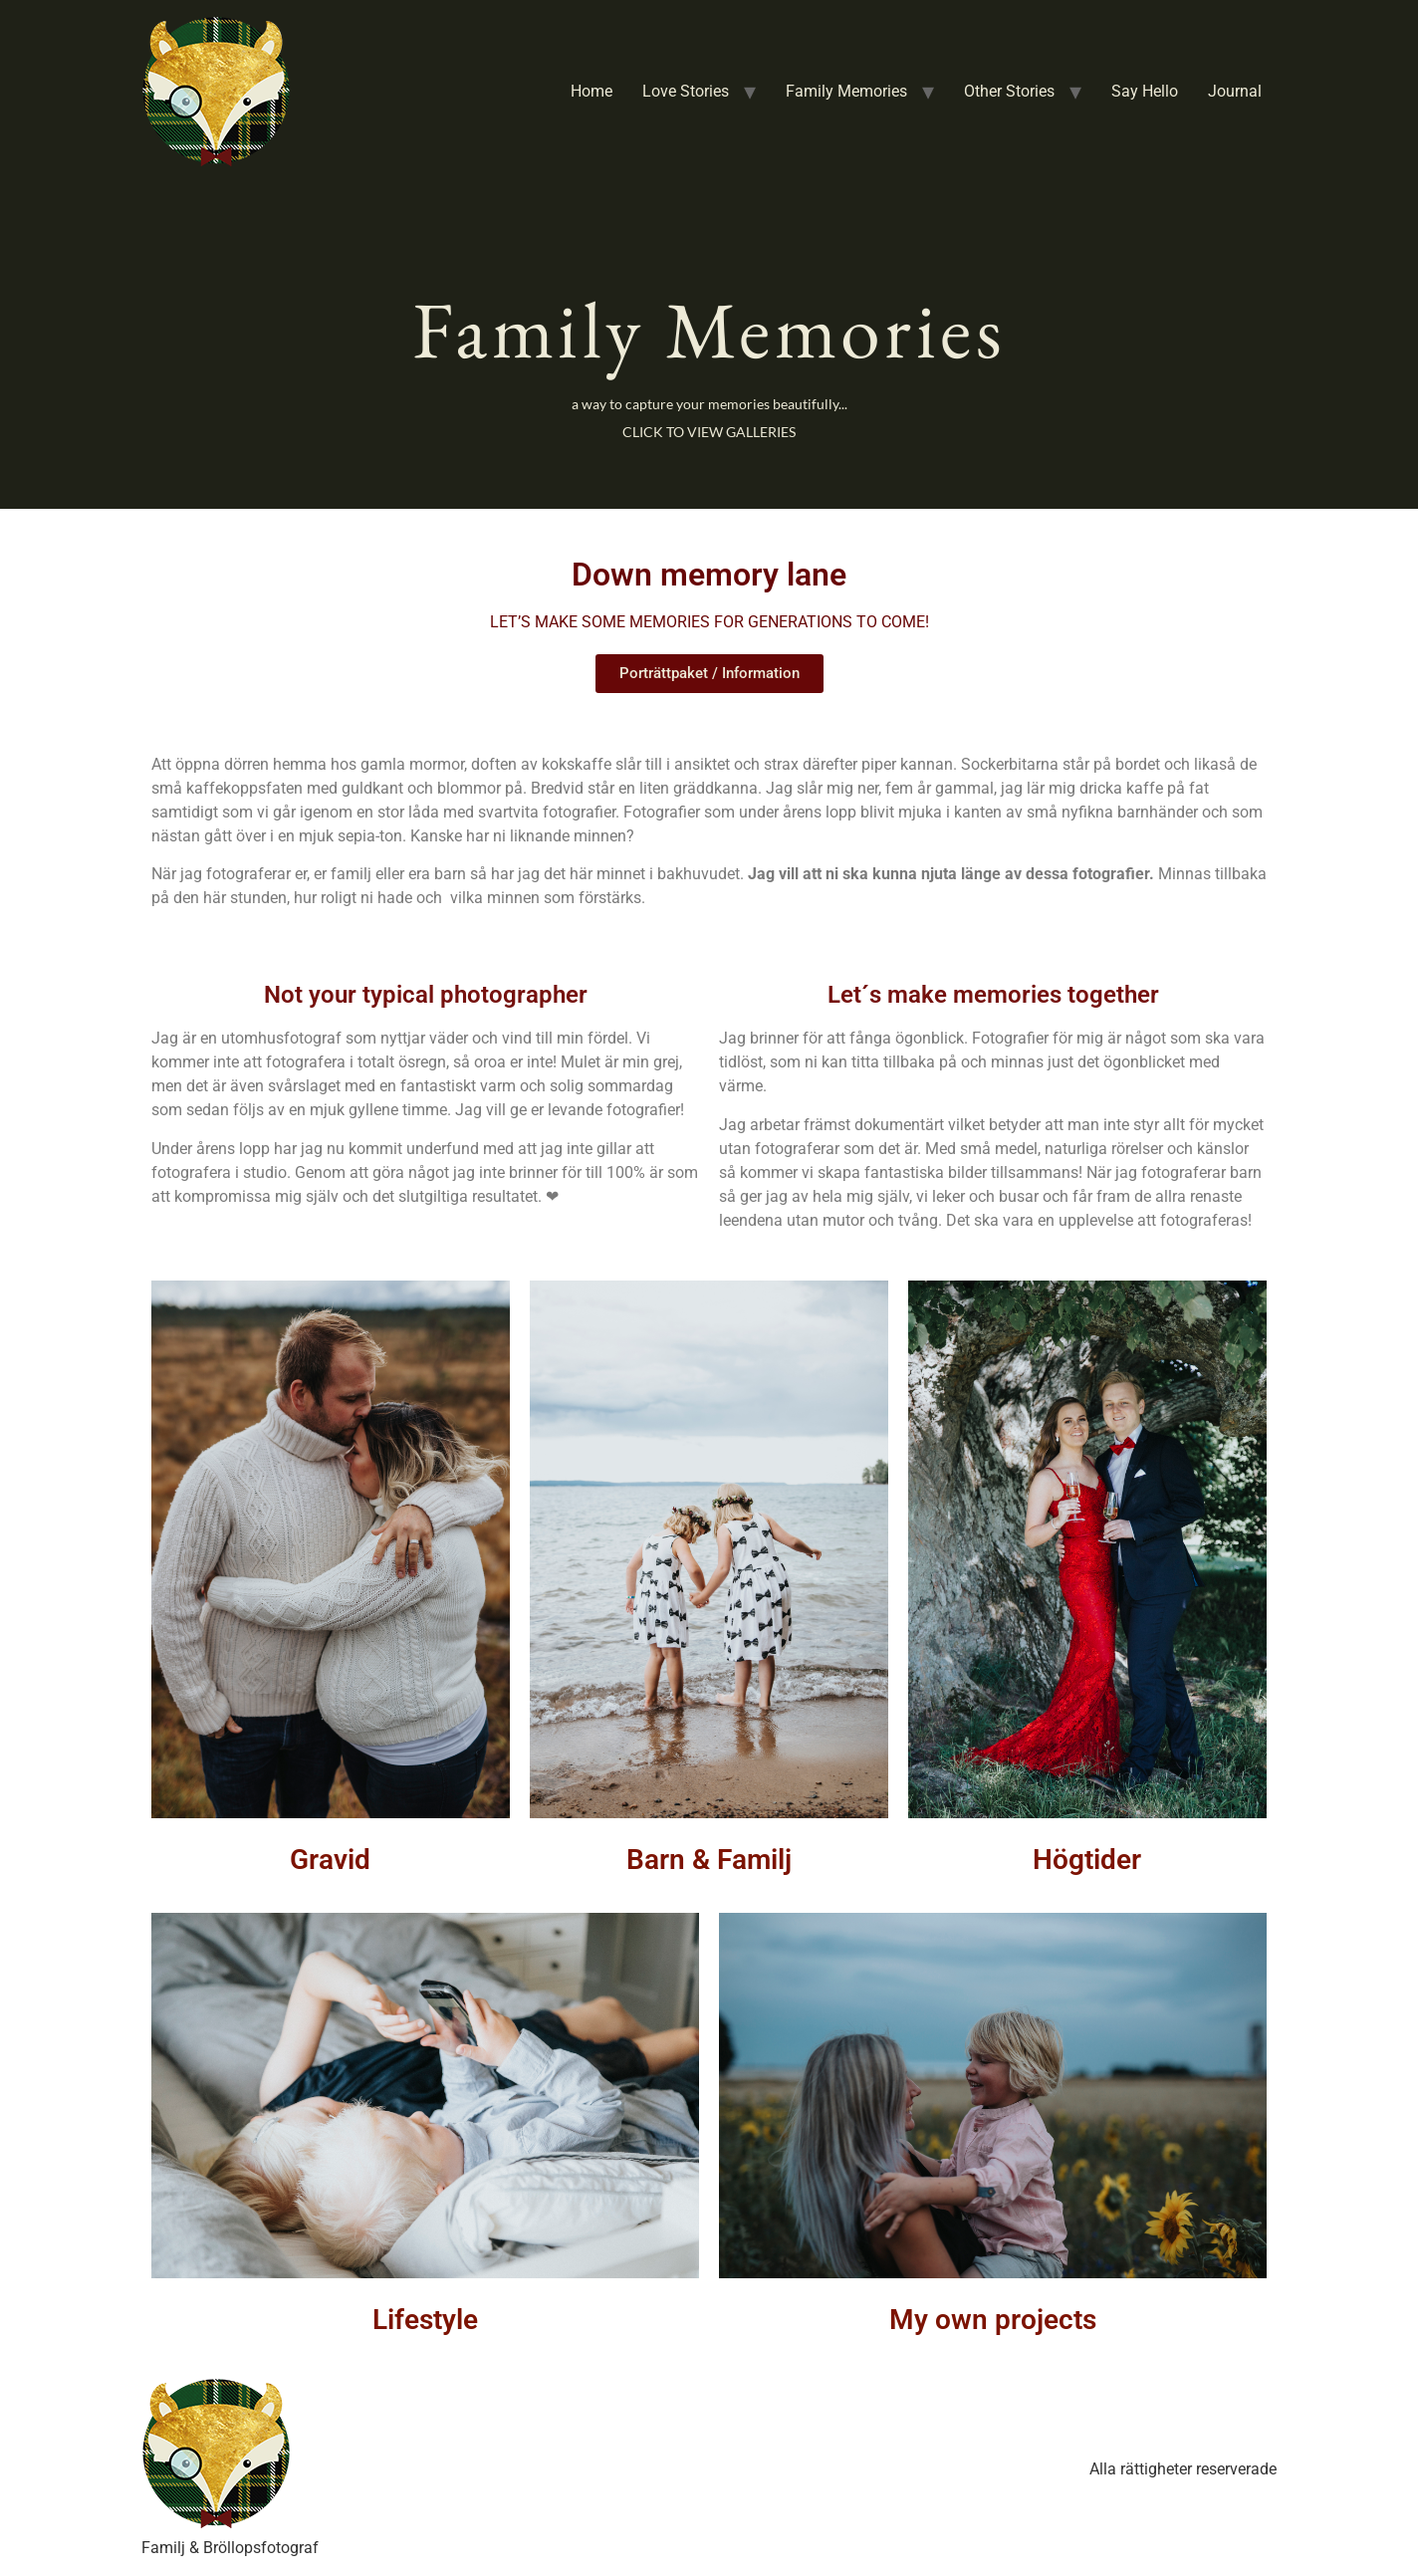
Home (591, 91)
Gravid (330, 1859)
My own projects (992, 2319)
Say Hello (1144, 91)
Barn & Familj (709, 1859)
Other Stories (1009, 91)
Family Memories (846, 91)
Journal (1235, 91)
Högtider (1087, 1859)
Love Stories (685, 91)
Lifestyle (425, 2319)
